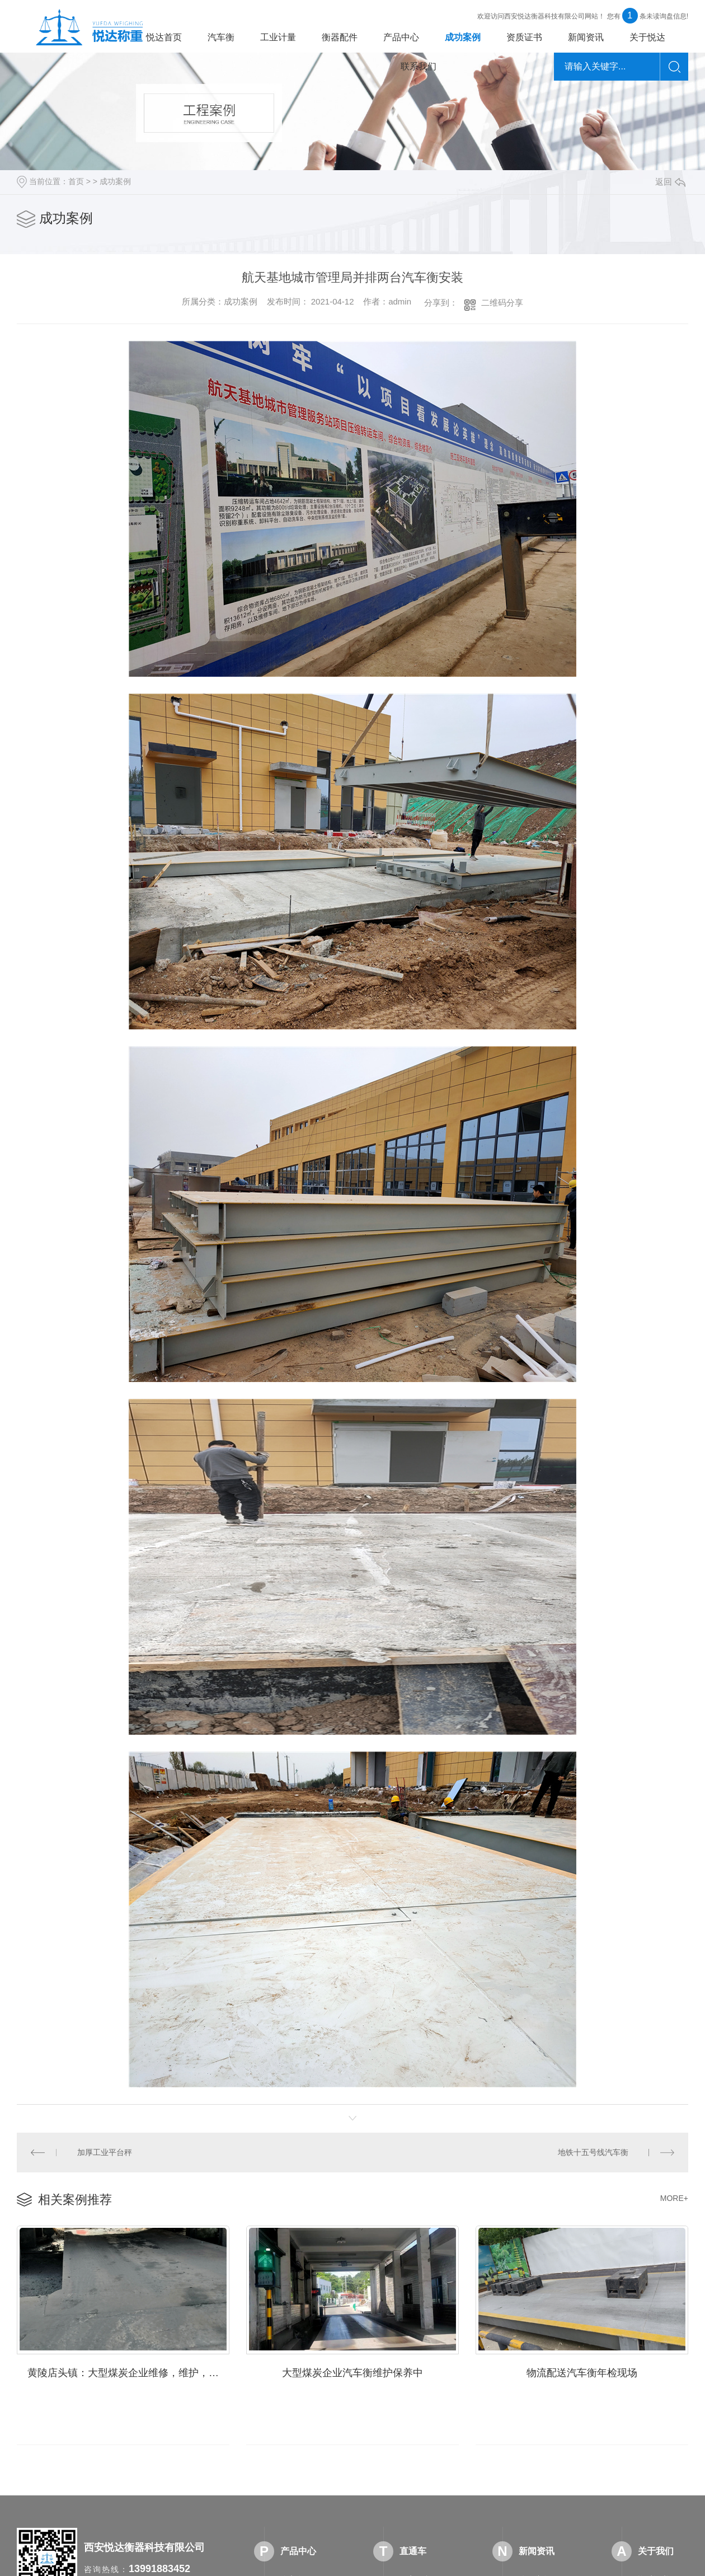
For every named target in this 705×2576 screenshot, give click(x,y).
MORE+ (674, 2198)
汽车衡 (221, 37)
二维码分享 (502, 302)
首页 (76, 181)
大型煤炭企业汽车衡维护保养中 (352, 2372)
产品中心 (401, 37)
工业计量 (278, 37)
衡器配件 (340, 37)
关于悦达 (647, 37)
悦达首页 (164, 37)
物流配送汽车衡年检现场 (582, 2372)
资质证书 (524, 37)
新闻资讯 (586, 37)
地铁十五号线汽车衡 (593, 2152)
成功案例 (463, 37)
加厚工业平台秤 (104, 2152)
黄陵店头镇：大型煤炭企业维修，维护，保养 (128, 2372)
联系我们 (418, 66)
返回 (670, 181)
